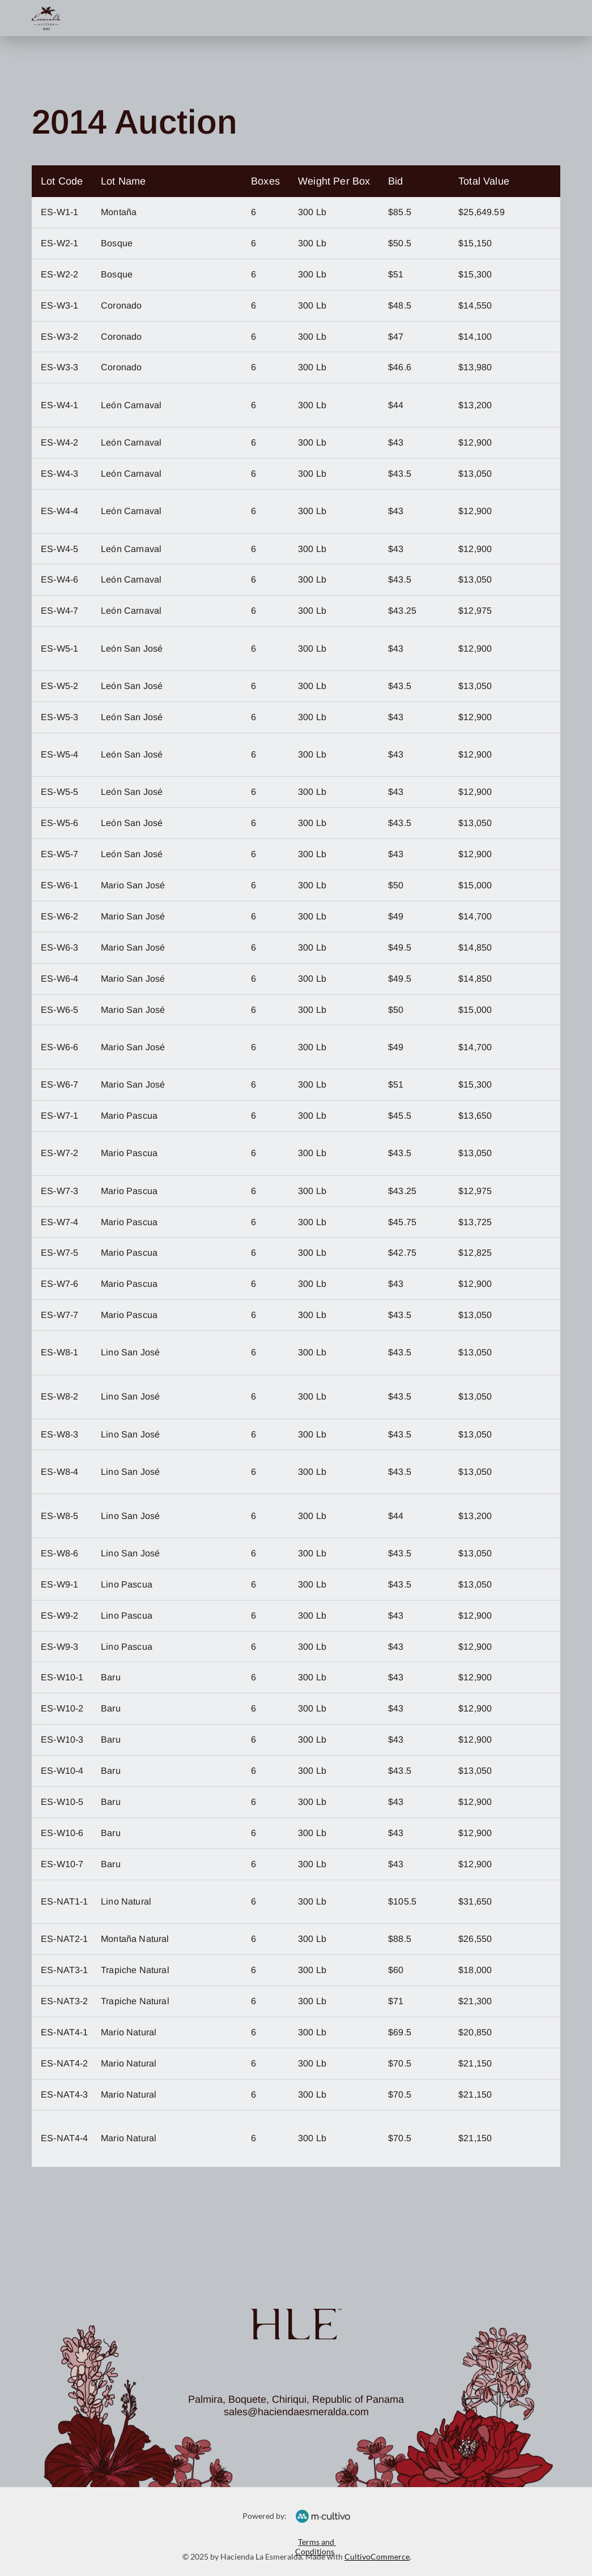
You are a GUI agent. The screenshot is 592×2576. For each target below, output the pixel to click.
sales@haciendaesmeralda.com (296, 2411)
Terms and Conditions (315, 2546)
